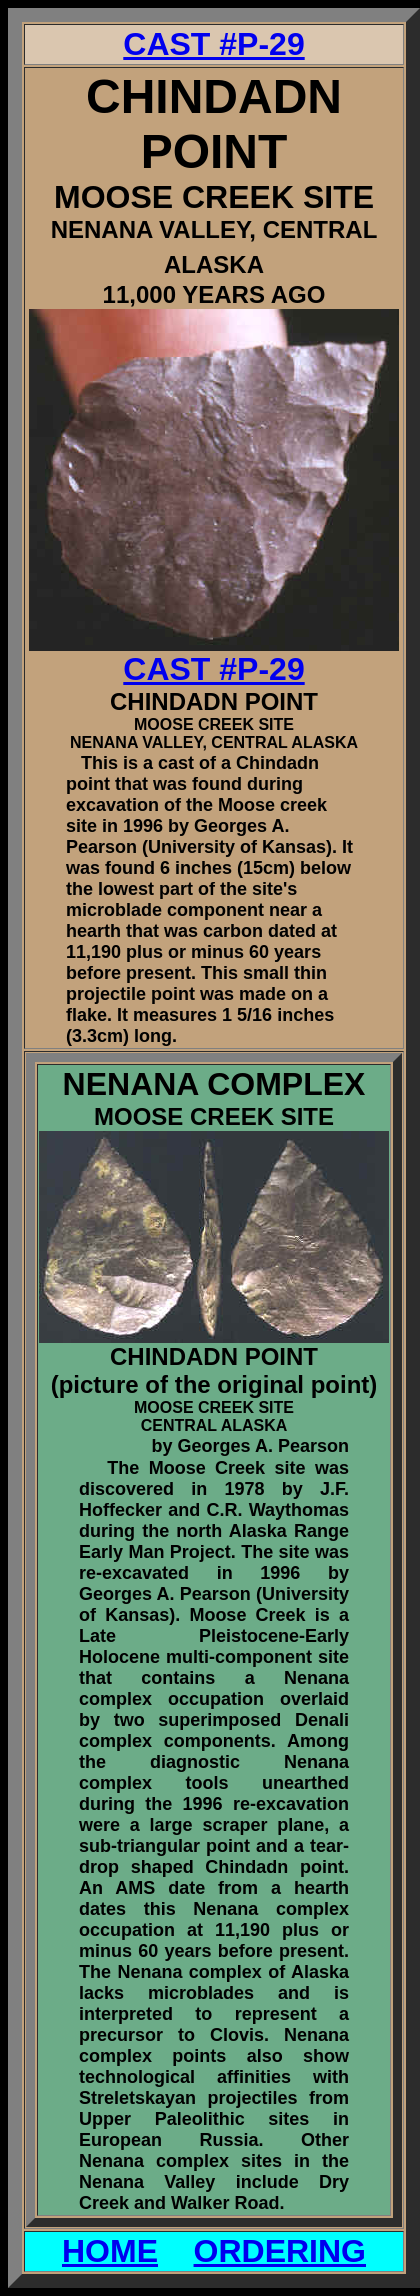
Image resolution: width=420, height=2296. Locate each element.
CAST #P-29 (213, 44)
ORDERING (280, 2251)
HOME (110, 2251)
